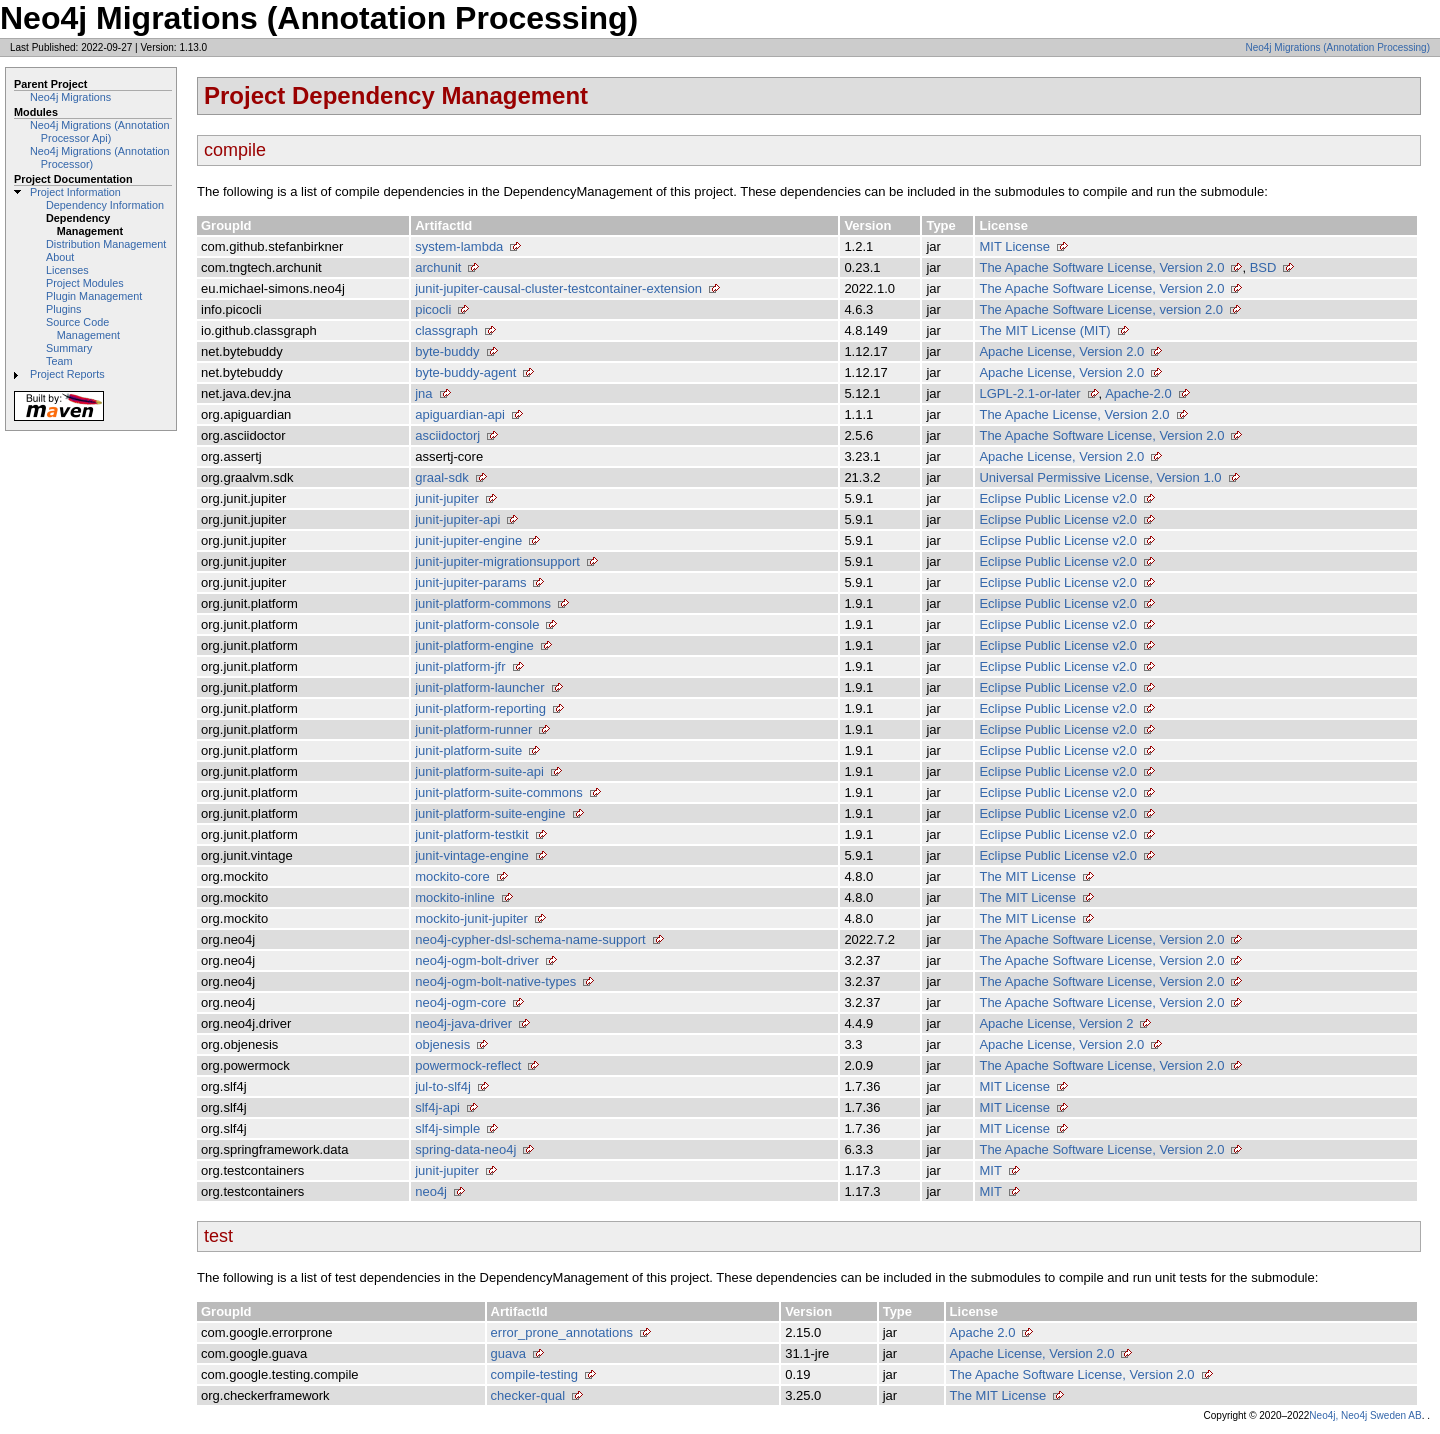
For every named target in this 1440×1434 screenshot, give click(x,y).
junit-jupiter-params (470, 582)
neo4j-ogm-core (460, 1002)
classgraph (446, 330)
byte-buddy (447, 351)
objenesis (442, 1044)
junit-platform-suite (468, 750)
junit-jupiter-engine (468, 540)
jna (423, 393)
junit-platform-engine (474, 645)
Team (59, 361)
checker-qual (528, 1395)
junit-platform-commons (483, 603)
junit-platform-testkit (471, 834)
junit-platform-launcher (479, 687)
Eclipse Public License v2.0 (1058, 498)
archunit (438, 267)
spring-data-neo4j (465, 1149)
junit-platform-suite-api (479, 771)
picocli (433, 309)
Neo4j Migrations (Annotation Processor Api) (100, 131)
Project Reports (67, 374)
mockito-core (452, 876)
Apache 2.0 (983, 1332)
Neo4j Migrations (70, 97)
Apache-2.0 (1138, 393)
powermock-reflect (468, 1065)
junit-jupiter (447, 498)
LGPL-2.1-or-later (1029, 393)
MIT (990, 1170)
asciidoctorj (447, 435)
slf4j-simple (447, 1128)
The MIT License (1027, 876)
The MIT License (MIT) (1044, 330)
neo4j (431, 1191)
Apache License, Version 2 (1056, 1023)
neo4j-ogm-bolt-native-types (495, 981)
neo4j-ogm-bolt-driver (477, 960)
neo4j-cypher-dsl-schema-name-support (530, 939)
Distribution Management (106, 244)
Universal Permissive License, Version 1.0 (1100, 477)
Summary (69, 348)
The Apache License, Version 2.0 (1074, 414)
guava (508, 1353)
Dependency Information (105, 205)
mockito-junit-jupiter (471, 918)
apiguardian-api (460, 414)
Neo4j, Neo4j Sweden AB (1365, 1415)
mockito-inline (454, 897)
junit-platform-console (477, 624)
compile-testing (534, 1374)
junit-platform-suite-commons (499, 792)
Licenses (67, 270)
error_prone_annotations (562, 1332)
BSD (1263, 267)
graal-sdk (441, 477)
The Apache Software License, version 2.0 (1101, 309)
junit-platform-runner (473, 729)
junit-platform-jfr (460, 666)
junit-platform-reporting (480, 708)
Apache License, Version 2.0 (1061, 351)
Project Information (75, 192)
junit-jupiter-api (457, 519)
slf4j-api (437, 1107)
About (60, 257)
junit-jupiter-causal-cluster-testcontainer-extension (558, 288)
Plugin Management (94, 296)
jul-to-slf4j (443, 1086)
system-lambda (459, 246)
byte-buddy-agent (465, 372)
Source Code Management (83, 328)
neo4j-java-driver (463, 1023)
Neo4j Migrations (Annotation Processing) (1337, 47)
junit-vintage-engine (471, 855)
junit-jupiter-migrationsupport (497, 561)
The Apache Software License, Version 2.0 (1101, 267)
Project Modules (85, 283)
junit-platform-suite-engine (490, 813)
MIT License (1014, 246)
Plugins (64, 309)
